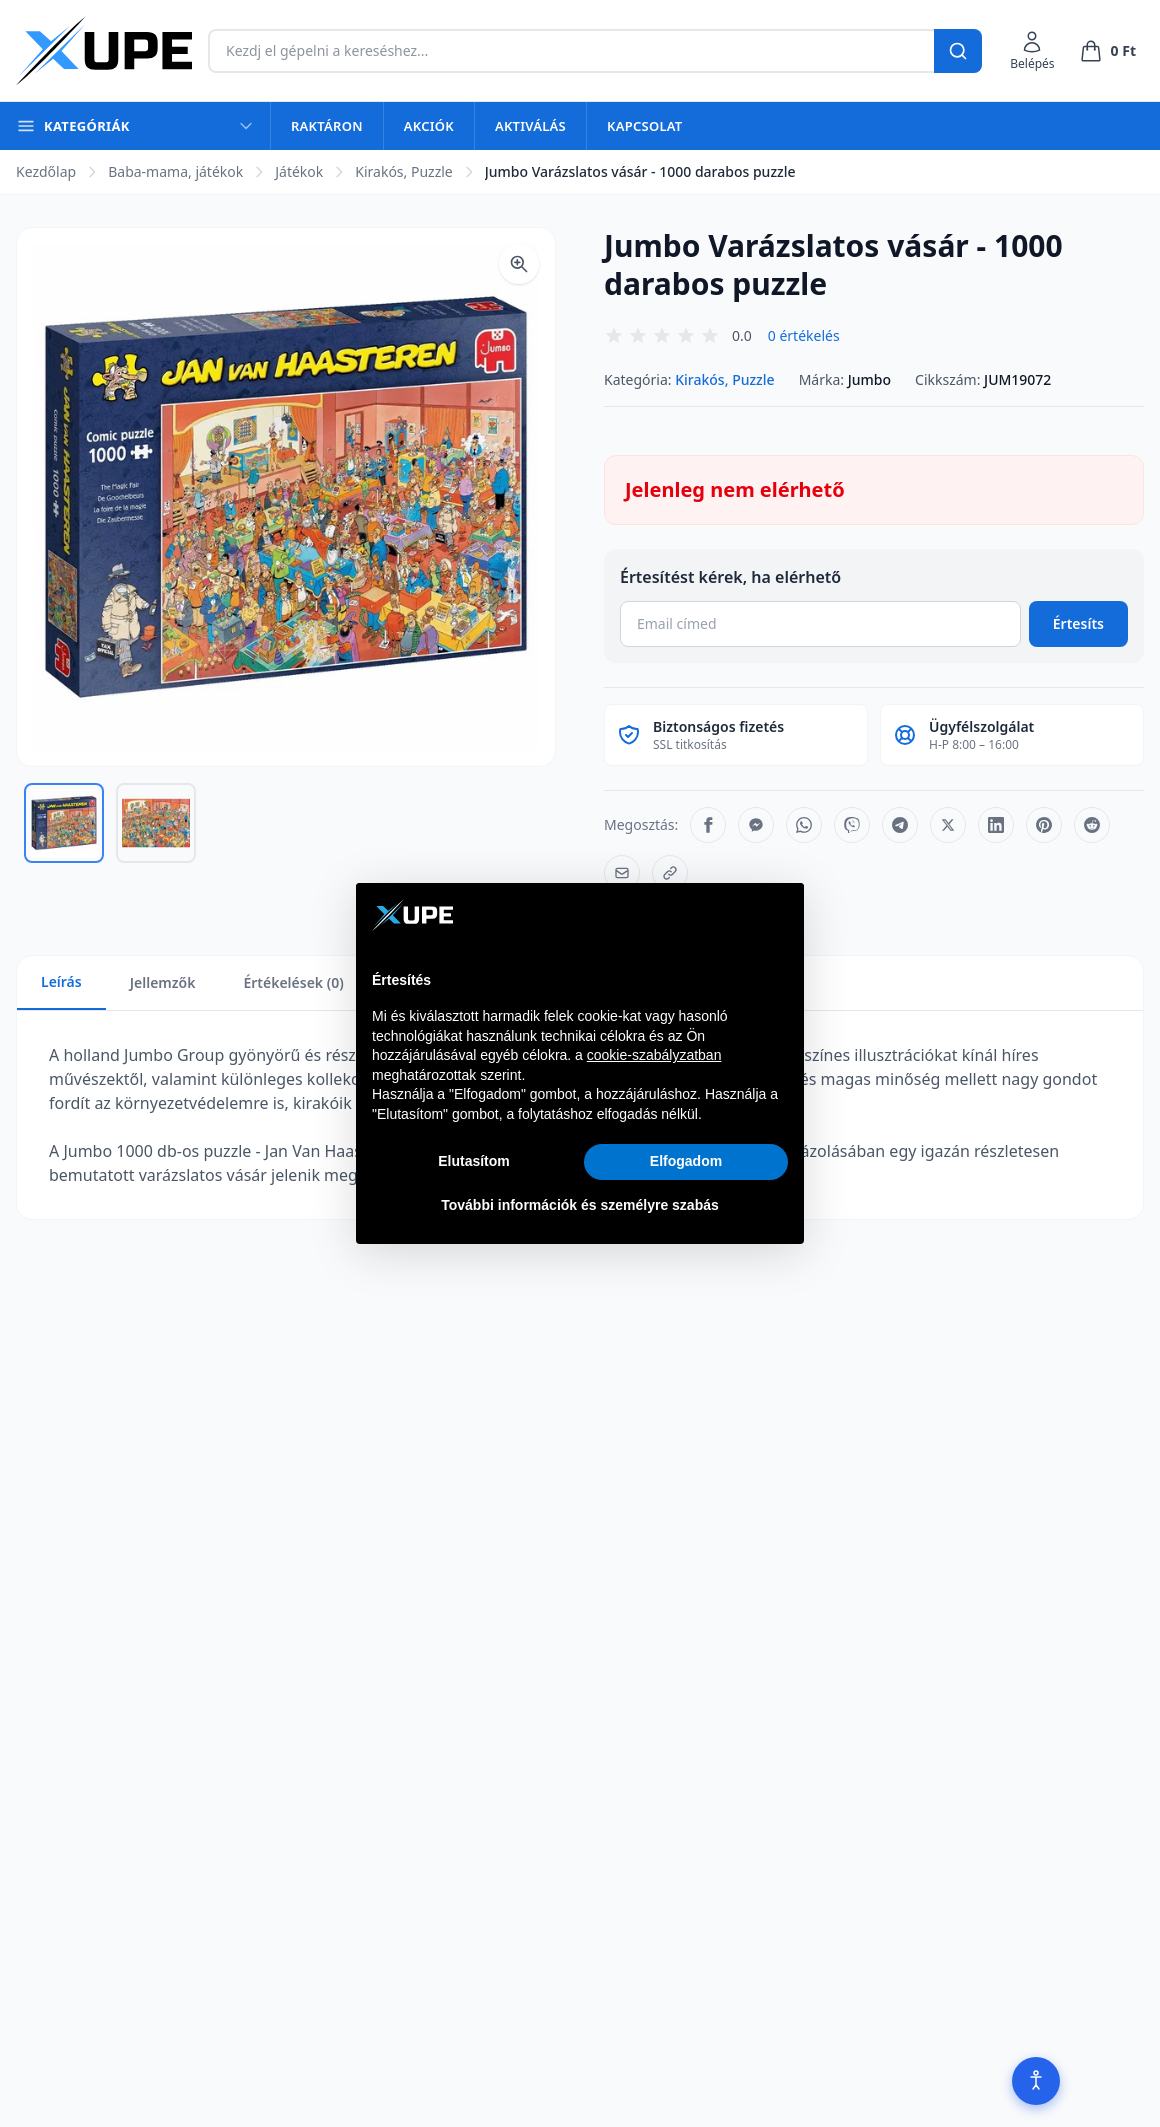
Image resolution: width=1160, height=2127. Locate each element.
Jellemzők (163, 982)
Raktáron (327, 126)
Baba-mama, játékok (175, 171)
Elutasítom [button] (474, 1161)
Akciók (429, 126)
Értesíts (1078, 623)
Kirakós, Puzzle (403, 171)
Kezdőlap (46, 171)
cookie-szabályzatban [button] (654, 1055)
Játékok (299, 171)
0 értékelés (804, 335)
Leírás (61, 981)
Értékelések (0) (293, 982)
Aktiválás (530, 126)
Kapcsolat (644, 126)
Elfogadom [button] (686, 1161)
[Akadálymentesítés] (1036, 2081)
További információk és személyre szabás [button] (580, 1205)
